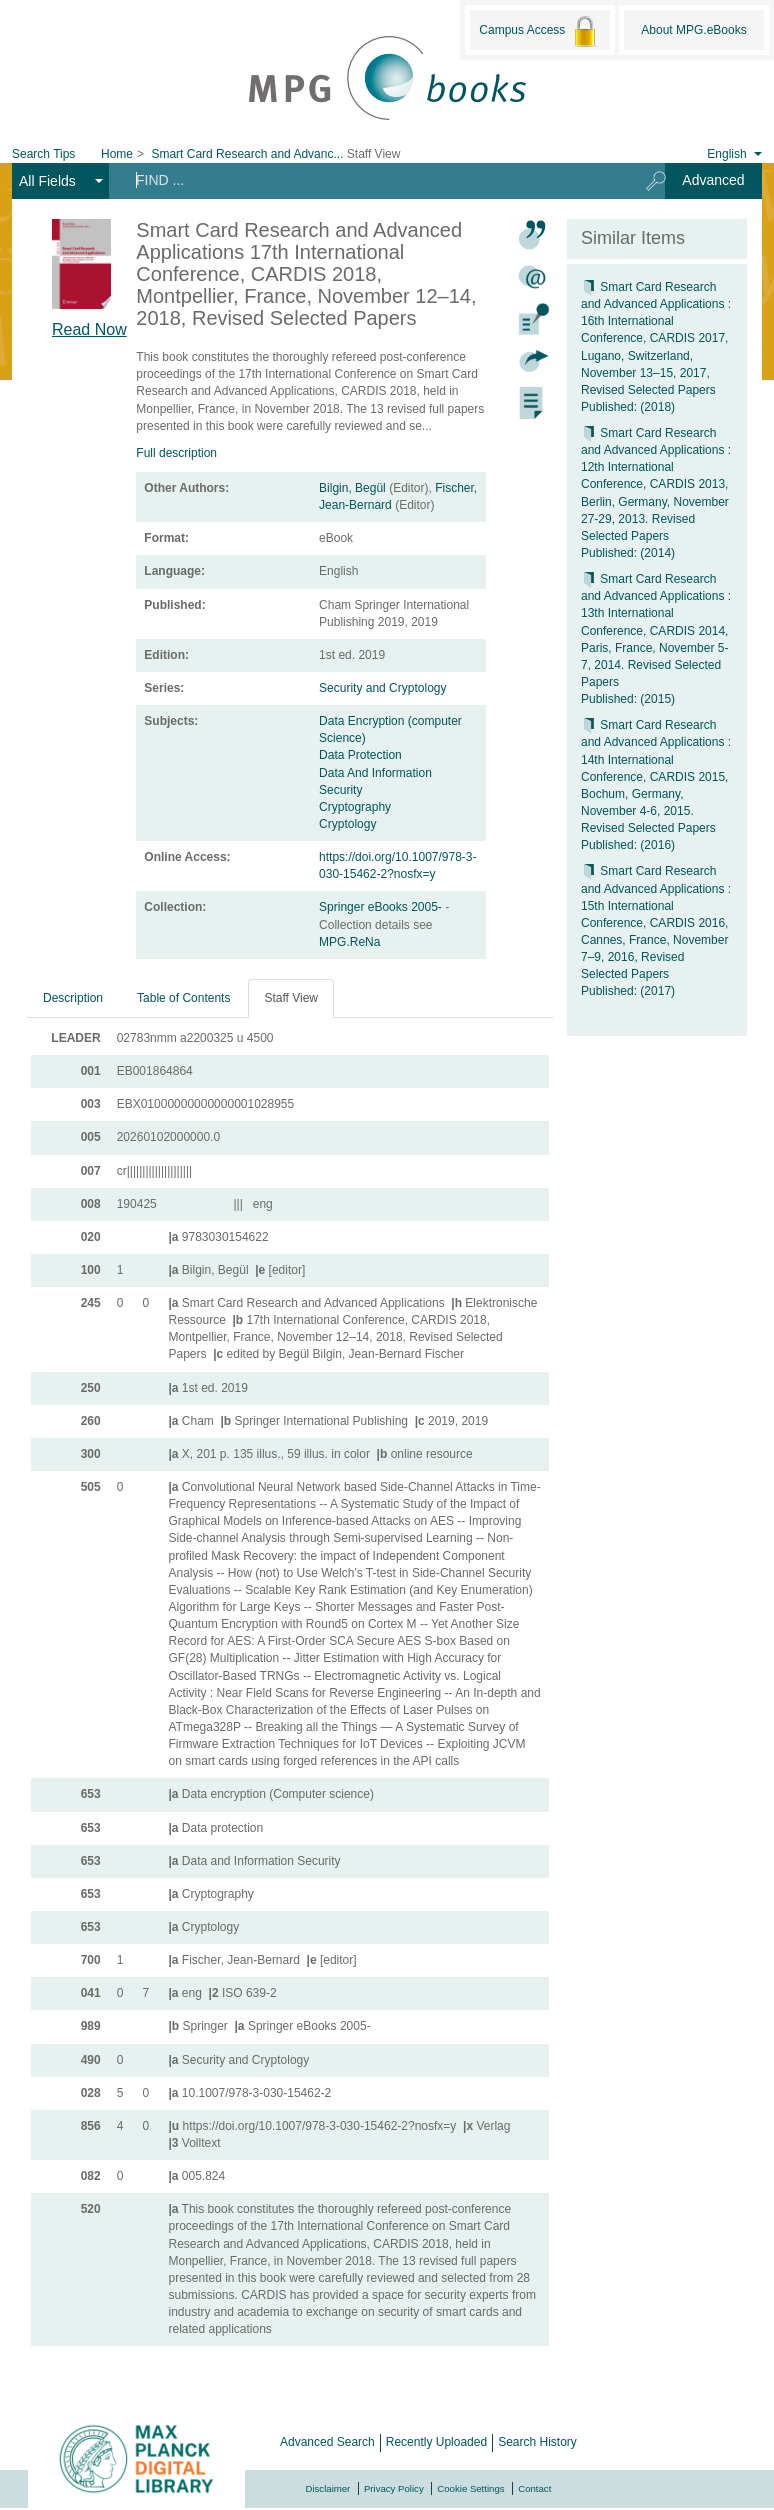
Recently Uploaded (436, 2442)
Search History (537, 2442)
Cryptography (355, 807)
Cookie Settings (470, 2488)
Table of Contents (183, 998)
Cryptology (347, 824)
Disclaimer (328, 2488)
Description (73, 998)
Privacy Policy (394, 2488)
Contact (534, 2488)
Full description (176, 453)
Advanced (713, 180)
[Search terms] (370, 180)
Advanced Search (327, 2442)
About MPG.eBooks (693, 30)
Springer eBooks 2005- (382, 907)
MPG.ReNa (349, 942)
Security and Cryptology (382, 688)
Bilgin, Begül (352, 488)
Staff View (291, 998)
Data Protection (360, 755)
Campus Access (539, 31)
